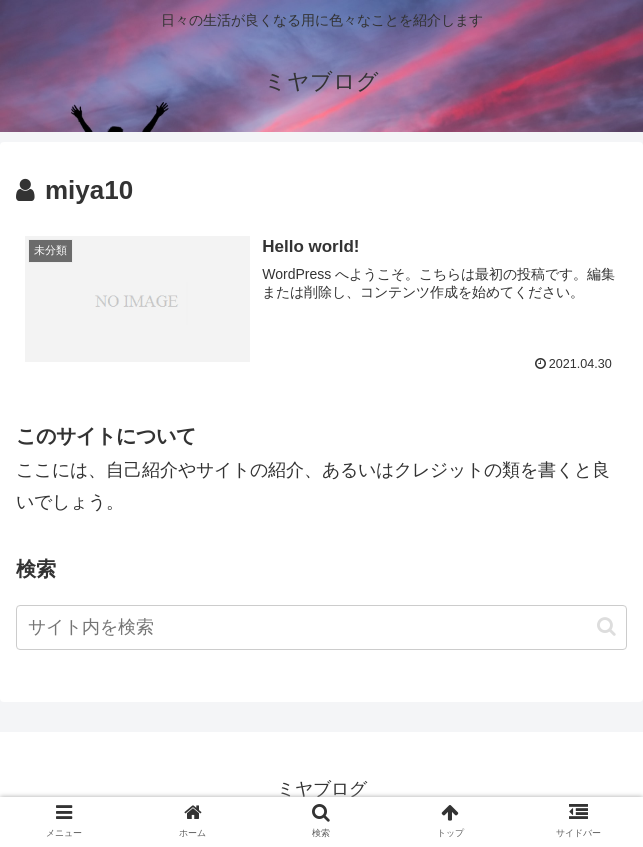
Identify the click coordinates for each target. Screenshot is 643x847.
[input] (321, 627)
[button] (606, 626)
